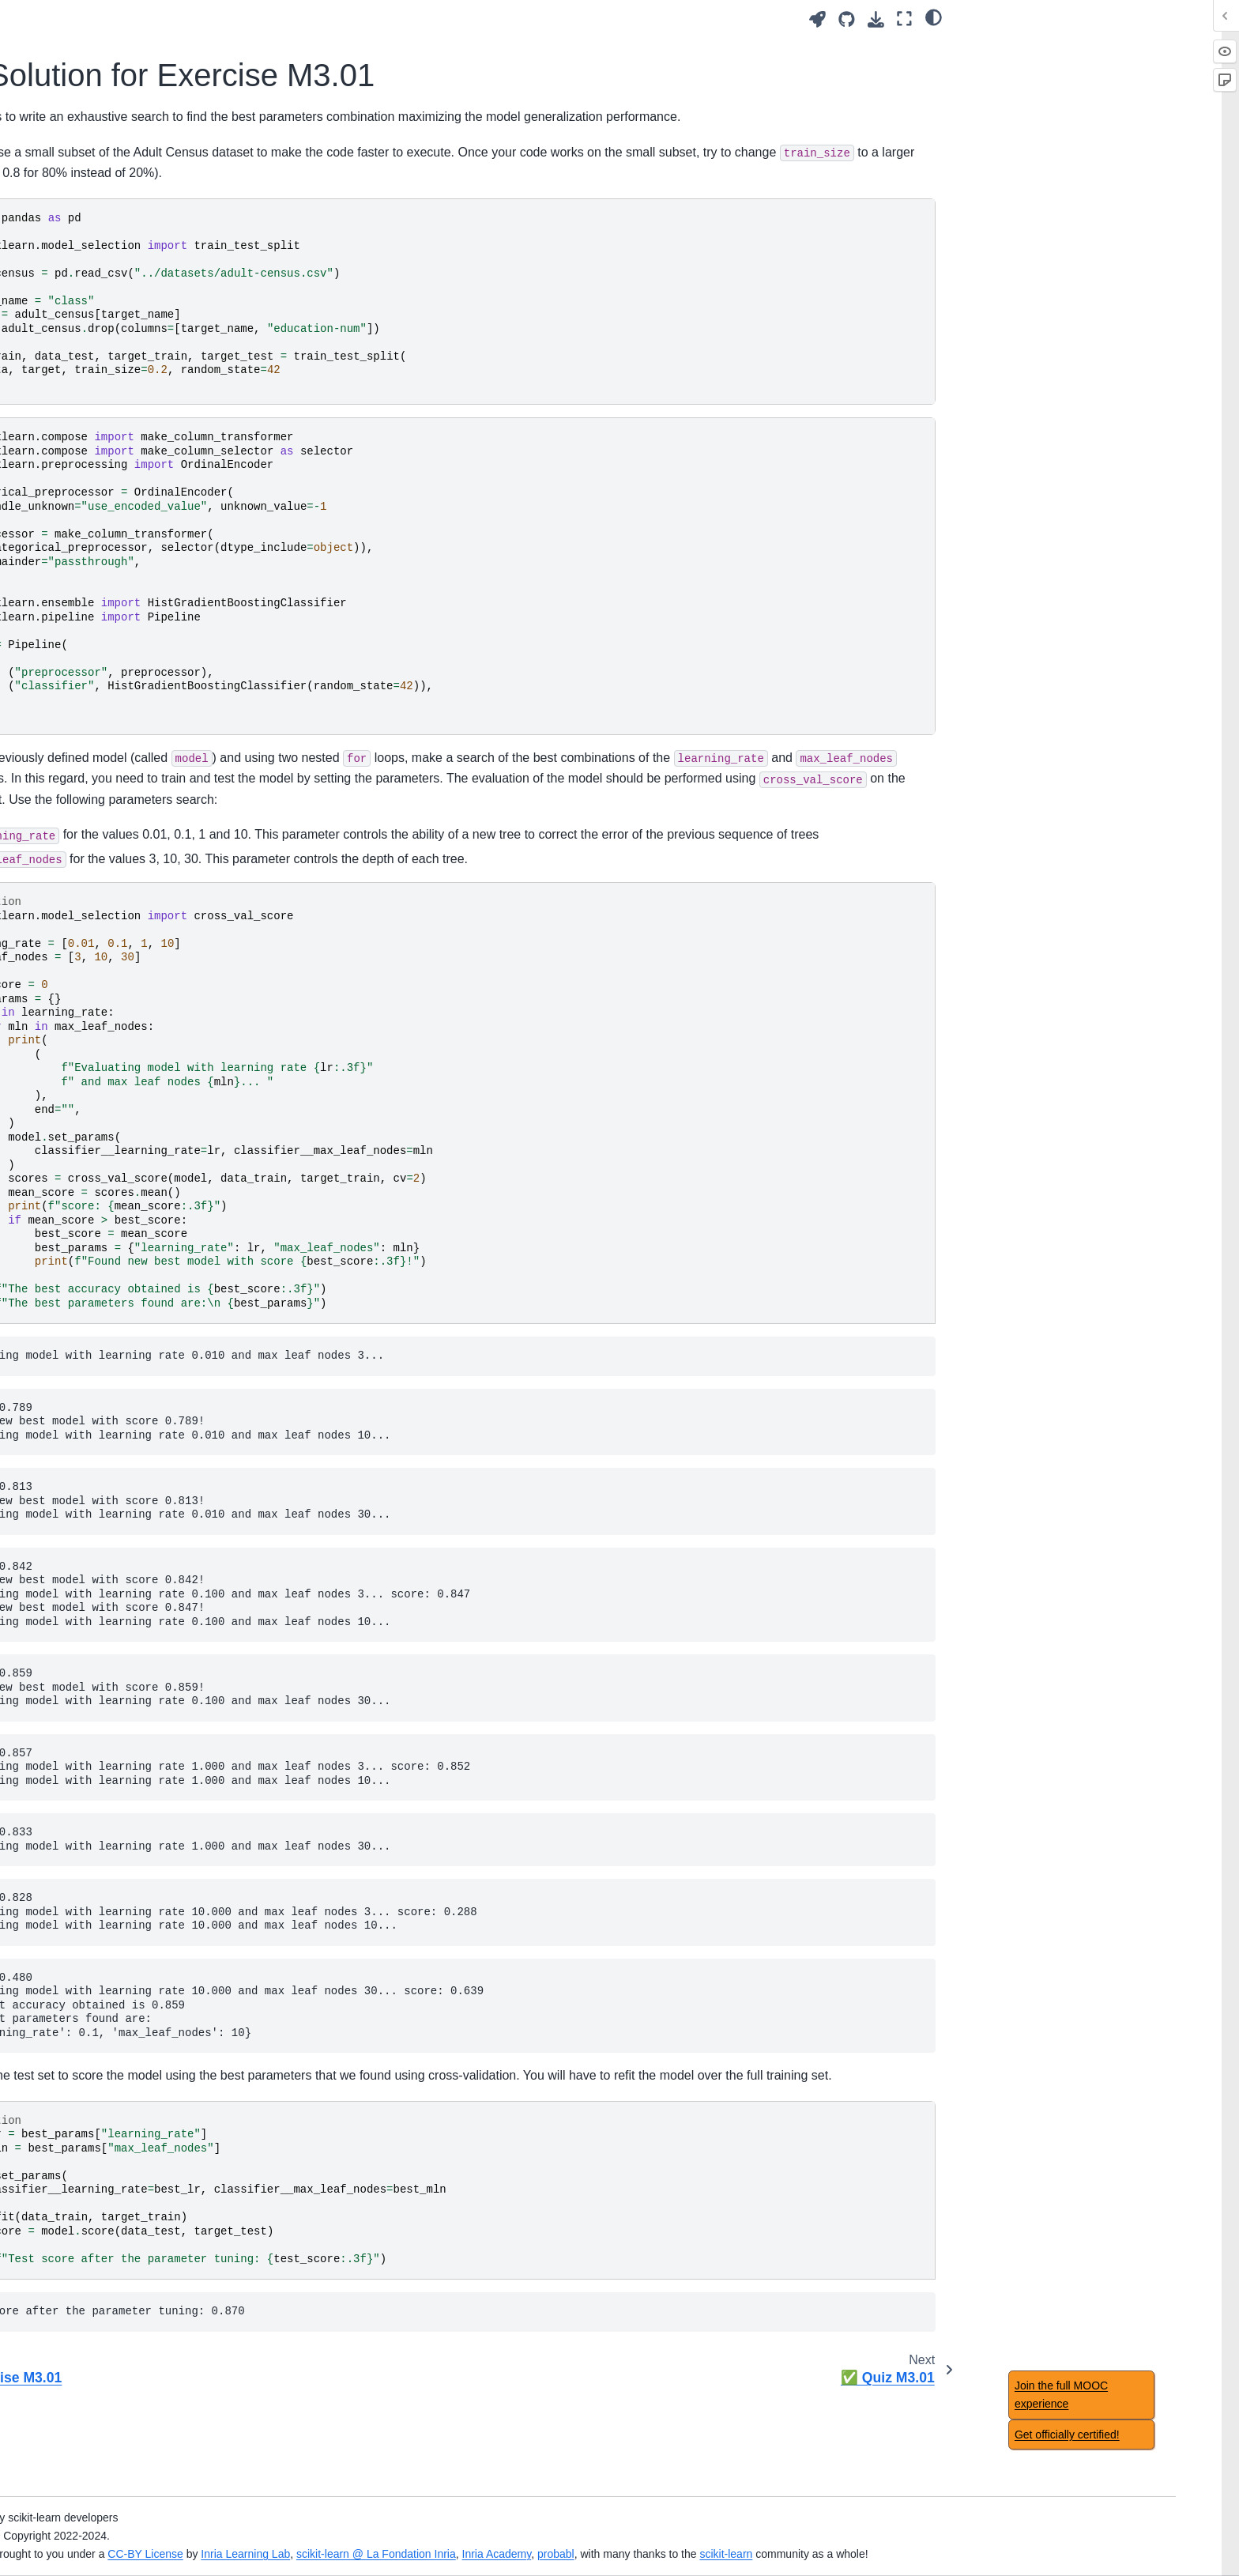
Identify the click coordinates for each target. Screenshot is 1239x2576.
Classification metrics (137, 1865)
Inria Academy (802, 2535)
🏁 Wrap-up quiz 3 (131, 980)
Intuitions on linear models (150, 1096)
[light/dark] (933, 16)
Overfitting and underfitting (150, 619)
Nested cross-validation (143, 1841)
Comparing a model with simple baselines (163, 1781)
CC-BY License (450, 2535)
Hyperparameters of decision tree (156, 1392)
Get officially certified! (1067, 2434)
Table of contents (127, 2199)
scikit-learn (1031, 2535)
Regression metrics (132, 1890)
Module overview (126, 384)
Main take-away (124, 528)
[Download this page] (876, 19)
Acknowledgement (130, 2148)
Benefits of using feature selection (169, 2290)
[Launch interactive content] (817, 19)
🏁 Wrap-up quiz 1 (131, 503)
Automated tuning (128, 955)
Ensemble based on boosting (157, 1586)
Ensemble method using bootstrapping (144, 1551)
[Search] (174, 168)
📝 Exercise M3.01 (144, 879)
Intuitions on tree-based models (163, 1306)
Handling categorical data (148, 478)
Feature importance (133, 2431)
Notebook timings (127, 2173)
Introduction (113, 208)
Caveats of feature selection (154, 2315)
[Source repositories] (846, 19)
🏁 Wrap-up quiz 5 (131, 1426)
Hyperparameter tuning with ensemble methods (154, 1621)
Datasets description (135, 2123)
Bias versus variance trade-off (159, 669)
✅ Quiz (104, 2365)
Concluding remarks (134, 2032)
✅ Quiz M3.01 (134, 930)
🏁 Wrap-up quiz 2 (131, 694)
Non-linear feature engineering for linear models (160, 1131)
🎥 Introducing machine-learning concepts (166, 284)
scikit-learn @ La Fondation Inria (682, 2535)
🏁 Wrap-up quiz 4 (131, 1190)
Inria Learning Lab (551, 2535)
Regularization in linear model (159, 1166)
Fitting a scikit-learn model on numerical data (158, 443)
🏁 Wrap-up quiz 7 (131, 1916)
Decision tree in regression (151, 1357)
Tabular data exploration (144, 408)
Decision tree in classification (157, 1332)
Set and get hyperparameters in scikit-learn (176, 846)
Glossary (106, 2097)
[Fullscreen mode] (904, 18)
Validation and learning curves (159, 644)
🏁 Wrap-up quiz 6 (131, 1655)
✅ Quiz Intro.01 (125, 317)
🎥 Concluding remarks (143, 2007)
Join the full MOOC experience (1061, 2394)
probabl (861, 2535)
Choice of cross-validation (149, 1815)
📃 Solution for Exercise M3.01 (179, 905)
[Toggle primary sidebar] (313, 18)
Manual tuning (122, 811)
